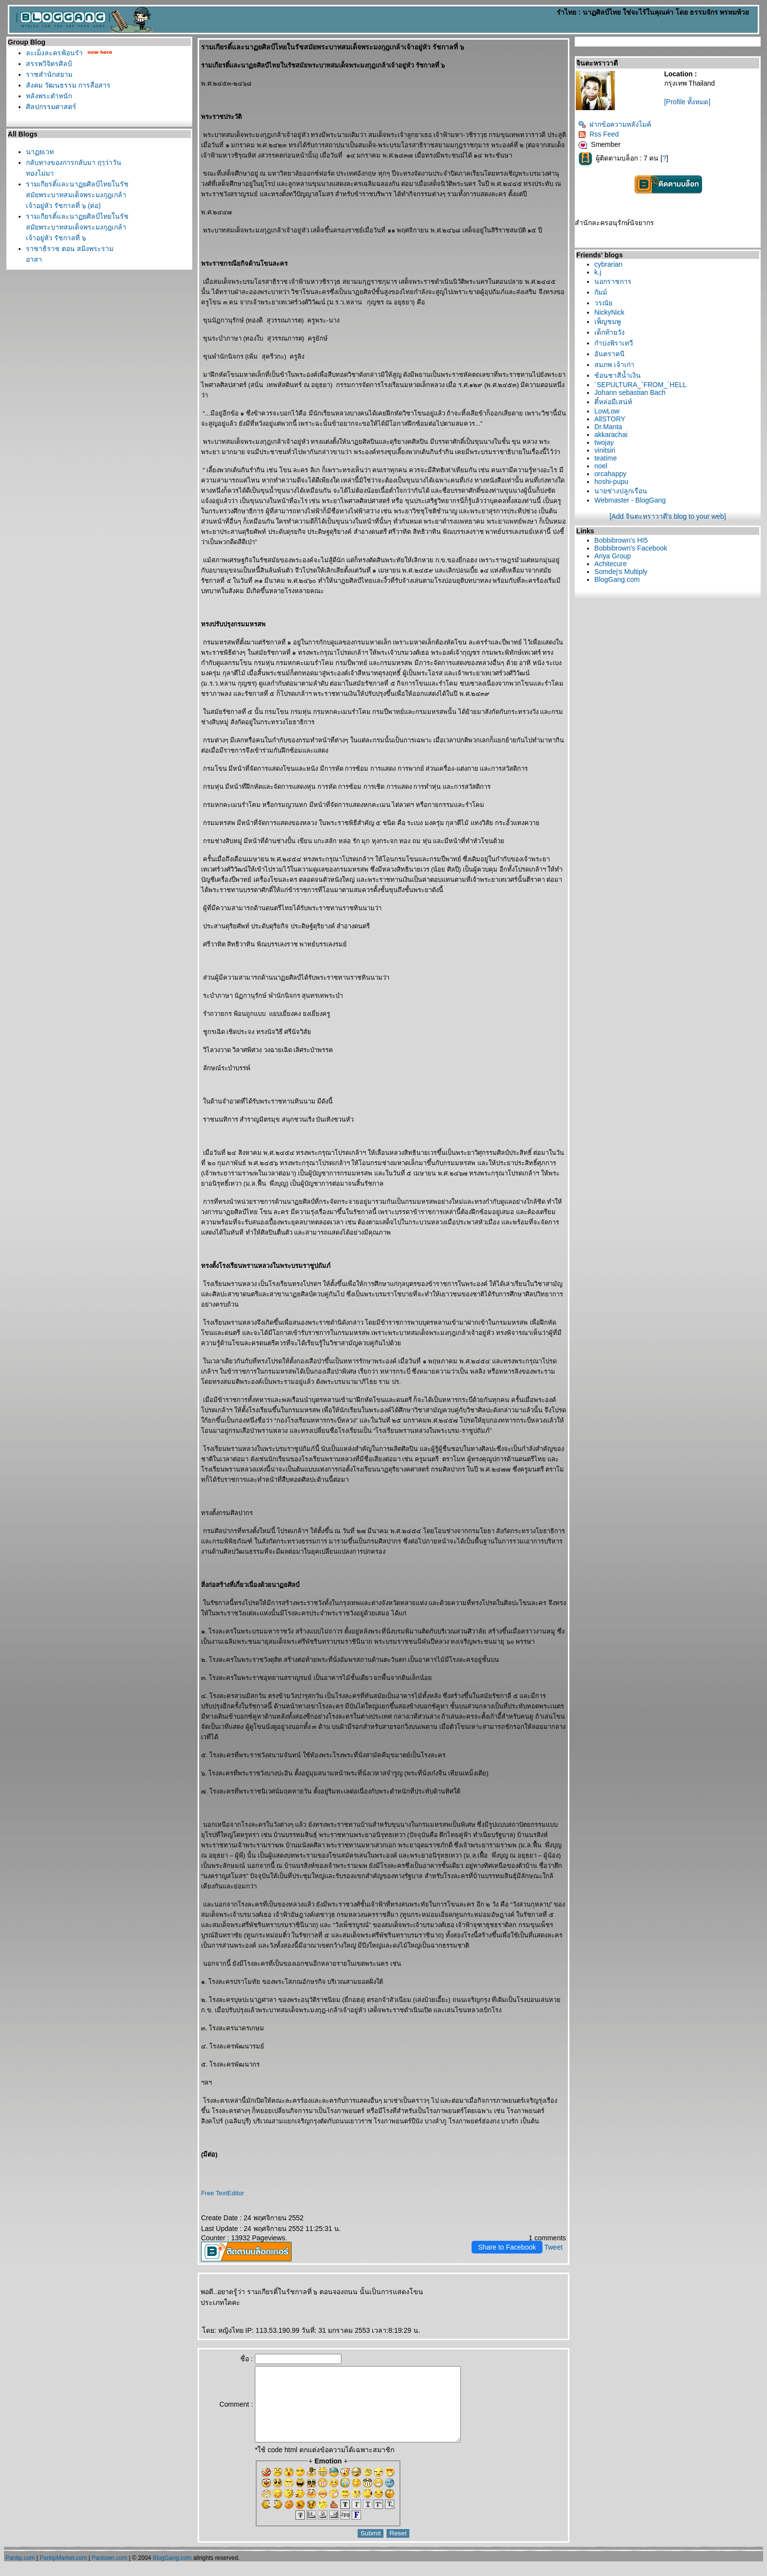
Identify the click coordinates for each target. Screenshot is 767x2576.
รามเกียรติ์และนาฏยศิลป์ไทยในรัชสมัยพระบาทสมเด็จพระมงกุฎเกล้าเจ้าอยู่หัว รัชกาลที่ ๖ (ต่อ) (77, 194)
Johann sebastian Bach (630, 392)
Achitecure (610, 564)
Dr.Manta (608, 427)
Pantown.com (110, 2572)
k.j (597, 272)
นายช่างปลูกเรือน (620, 491)
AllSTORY (609, 419)
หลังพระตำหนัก (49, 96)
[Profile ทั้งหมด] (687, 102)
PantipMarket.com (63, 2572)
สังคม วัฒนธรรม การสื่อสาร (68, 85)
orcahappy (610, 474)
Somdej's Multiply (621, 571)
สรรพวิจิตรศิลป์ (49, 64)
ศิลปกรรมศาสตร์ (51, 107)
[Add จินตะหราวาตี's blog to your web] (667, 516)
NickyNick (609, 312)
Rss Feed (598, 134)
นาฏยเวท (40, 152)
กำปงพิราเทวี (613, 343)
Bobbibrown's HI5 (621, 540)
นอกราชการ (613, 281)
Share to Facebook (507, 2247)
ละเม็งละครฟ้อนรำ (54, 53)
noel (600, 466)
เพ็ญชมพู (607, 321)
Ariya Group (612, 556)
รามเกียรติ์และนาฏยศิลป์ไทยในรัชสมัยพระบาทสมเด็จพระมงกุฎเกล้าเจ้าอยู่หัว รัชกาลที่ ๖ (77, 227)
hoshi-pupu (611, 481)
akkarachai (611, 434)
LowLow (606, 411)
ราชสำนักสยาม (49, 74)
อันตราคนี (609, 354)
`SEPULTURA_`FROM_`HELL (640, 385)
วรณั (603, 303)
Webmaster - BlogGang (630, 500)
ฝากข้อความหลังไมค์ (614, 124)
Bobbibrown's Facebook (630, 548)
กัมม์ (600, 292)
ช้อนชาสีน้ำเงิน (617, 375)
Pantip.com (20, 2572)
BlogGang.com (617, 579)
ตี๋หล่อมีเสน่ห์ (613, 402)
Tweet (553, 2247)
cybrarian (608, 264)
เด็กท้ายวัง (609, 332)
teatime (605, 458)
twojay (604, 442)
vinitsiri (604, 450)
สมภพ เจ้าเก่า (614, 364)
